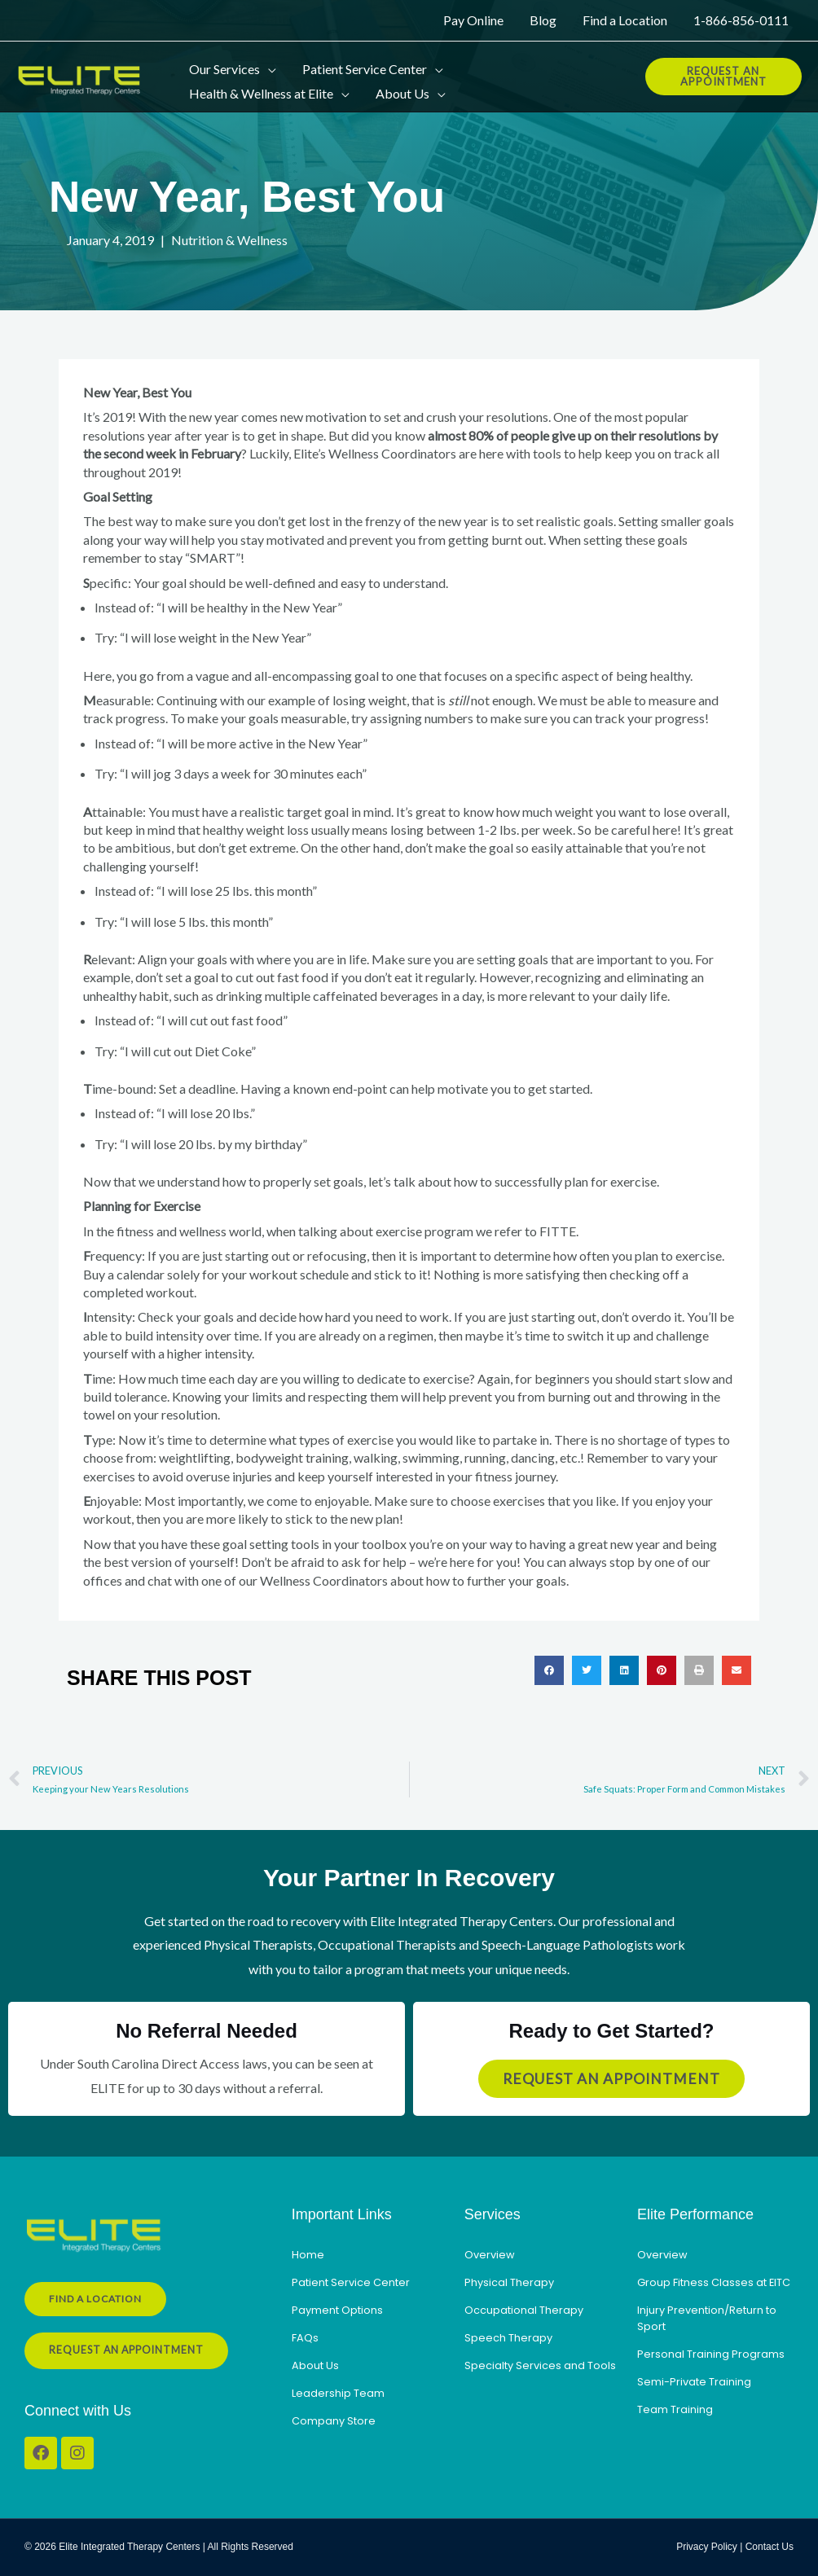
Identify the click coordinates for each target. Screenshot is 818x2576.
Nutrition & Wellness (229, 240)
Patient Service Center (351, 2282)
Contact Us (769, 2546)
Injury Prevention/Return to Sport (706, 2318)
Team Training (675, 2409)
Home (308, 2255)
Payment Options (337, 2310)
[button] (268, 64)
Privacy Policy (706, 2546)
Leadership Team (338, 2393)
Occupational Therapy (523, 2310)
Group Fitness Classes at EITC (713, 2282)
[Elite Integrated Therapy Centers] (81, 76)
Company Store (334, 2421)
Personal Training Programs (711, 2354)
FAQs (305, 2338)
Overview (489, 2255)
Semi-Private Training (694, 2382)
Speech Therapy (508, 2338)
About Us (315, 2365)
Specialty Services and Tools (540, 2365)
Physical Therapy (509, 2282)
